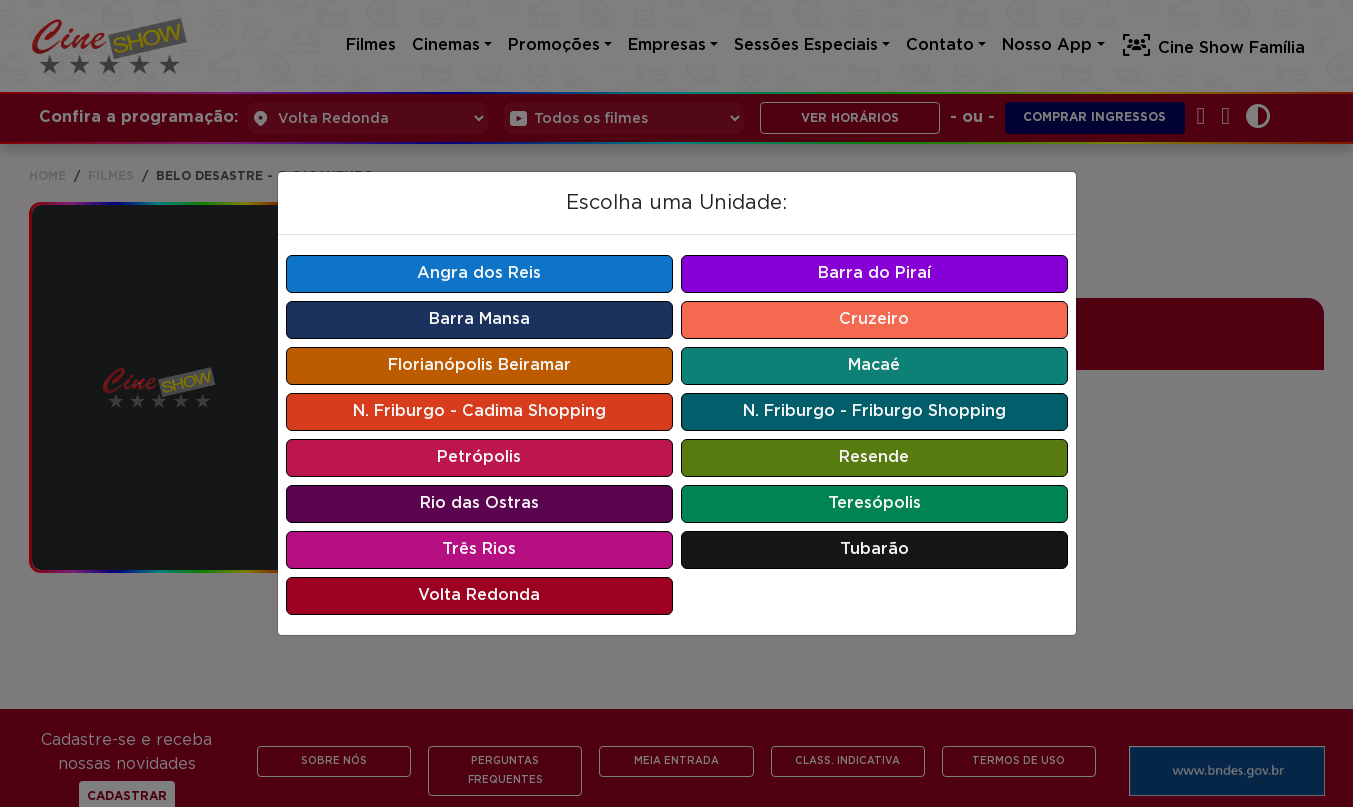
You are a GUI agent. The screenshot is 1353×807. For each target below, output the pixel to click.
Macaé (874, 365)
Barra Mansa (479, 319)
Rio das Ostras (479, 503)
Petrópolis (479, 457)
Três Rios (479, 549)
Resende (874, 457)
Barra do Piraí (874, 273)
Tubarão (874, 549)
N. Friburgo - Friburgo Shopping (874, 411)
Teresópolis (874, 503)
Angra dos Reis (479, 273)
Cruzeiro (874, 319)
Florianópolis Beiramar (479, 365)
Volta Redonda (479, 595)
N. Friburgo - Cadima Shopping (479, 411)
